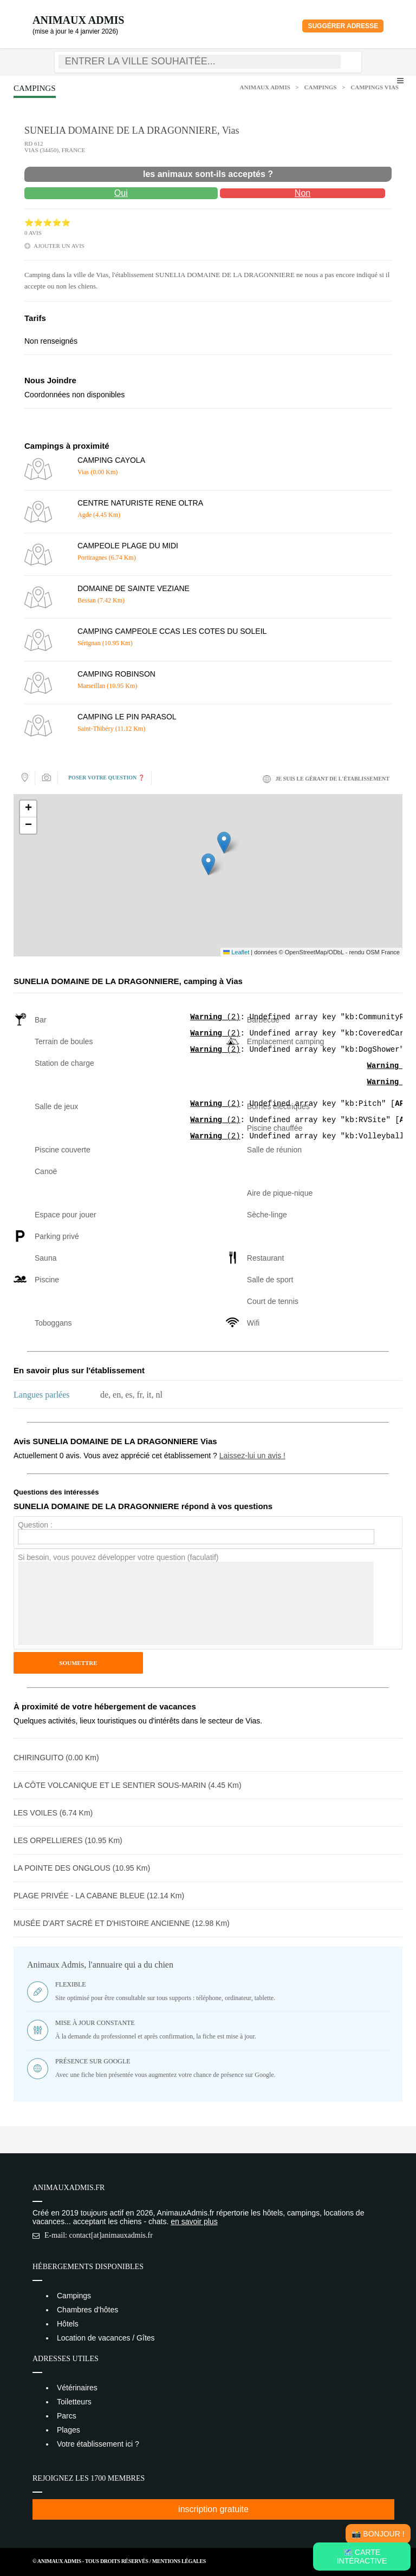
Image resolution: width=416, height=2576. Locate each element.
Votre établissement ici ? (98, 2444)
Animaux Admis (78, 20)
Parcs (66, 2415)
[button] (208, 864)
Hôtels (68, 2323)
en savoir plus (194, 2221)
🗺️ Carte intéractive (362, 2556)
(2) (215, 1018)
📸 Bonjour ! (378, 2533)
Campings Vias (374, 87)
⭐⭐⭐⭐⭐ (47, 223)
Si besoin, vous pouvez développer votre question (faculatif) (118, 1557)
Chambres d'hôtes (87, 2309)
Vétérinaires (77, 2387)
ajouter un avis (59, 245)
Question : (35, 1524)
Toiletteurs (74, 2401)
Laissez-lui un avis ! (252, 1455)
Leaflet (236, 952)
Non (302, 193)
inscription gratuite (213, 2509)
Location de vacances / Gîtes (106, 2338)
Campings (320, 87)
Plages (68, 2430)
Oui (121, 193)
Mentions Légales (179, 2561)
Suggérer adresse (343, 26)
